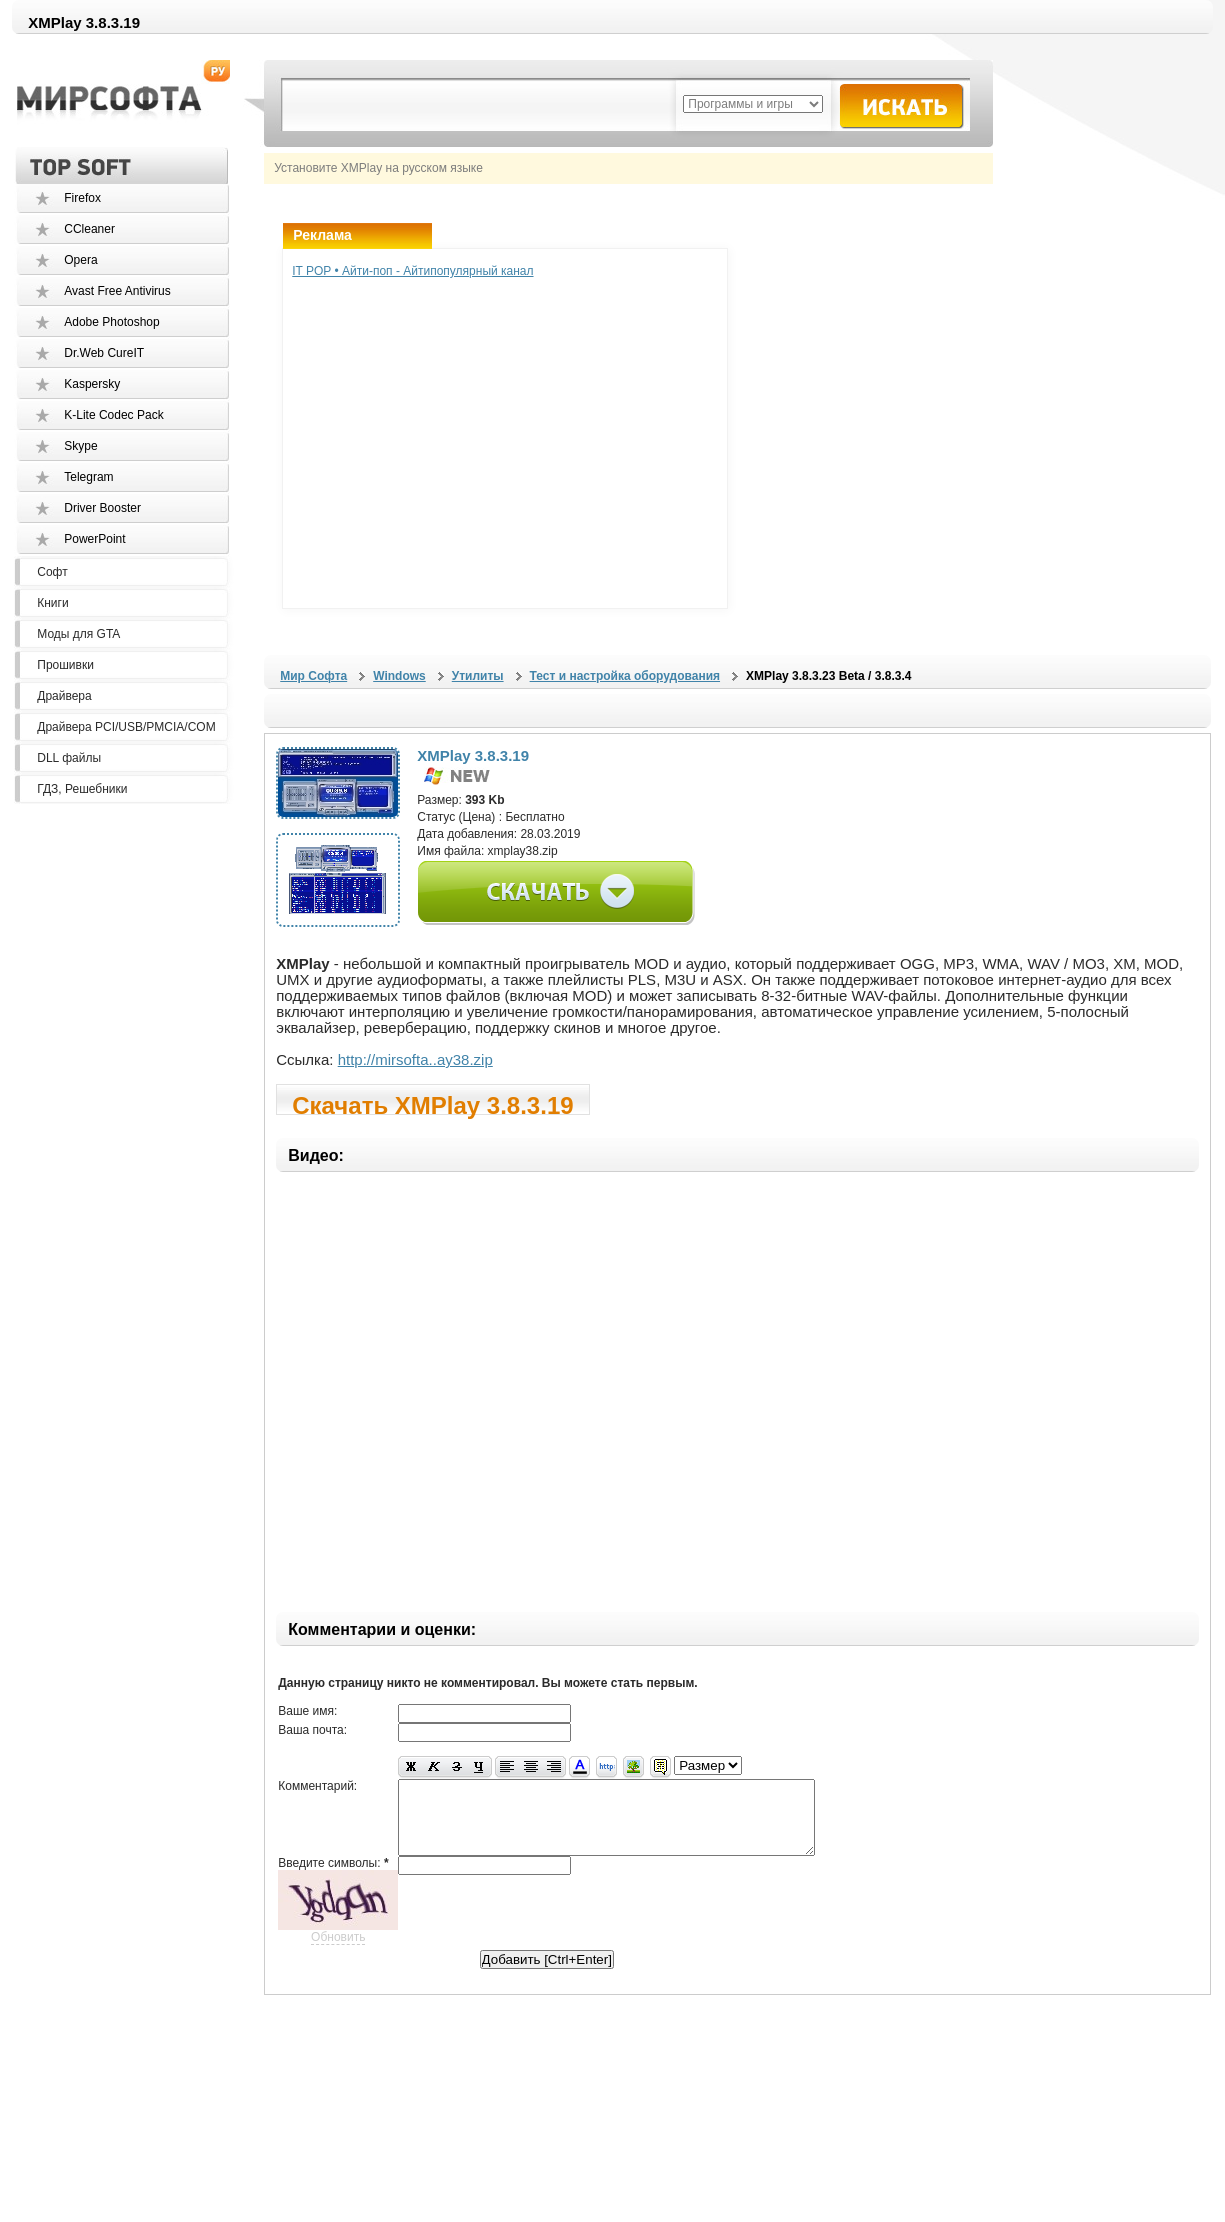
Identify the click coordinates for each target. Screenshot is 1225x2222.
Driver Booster (102, 508)
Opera (80, 260)
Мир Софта (313, 676)
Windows (399, 676)
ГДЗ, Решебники (82, 789)
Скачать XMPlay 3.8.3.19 (432, 1103)
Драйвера (64, 696)
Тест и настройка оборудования (625, 676)
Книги (52, 603)
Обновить (338, 1952)
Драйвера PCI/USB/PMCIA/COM (126, 727)
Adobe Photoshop (111, 322)
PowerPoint (94, 539)
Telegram (88, 477)
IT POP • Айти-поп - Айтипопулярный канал (412, 271)
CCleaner (89, 229)
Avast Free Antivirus (117, 291)
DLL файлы (69, 758)
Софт (52, 572)
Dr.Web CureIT (104, 353)
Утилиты (478, 676)
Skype (80, 446)
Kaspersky (92, 384)
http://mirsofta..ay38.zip (415, 1059)
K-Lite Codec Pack (113, 415)
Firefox (82, 198)
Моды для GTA (78, 634)
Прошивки (65, 665)
